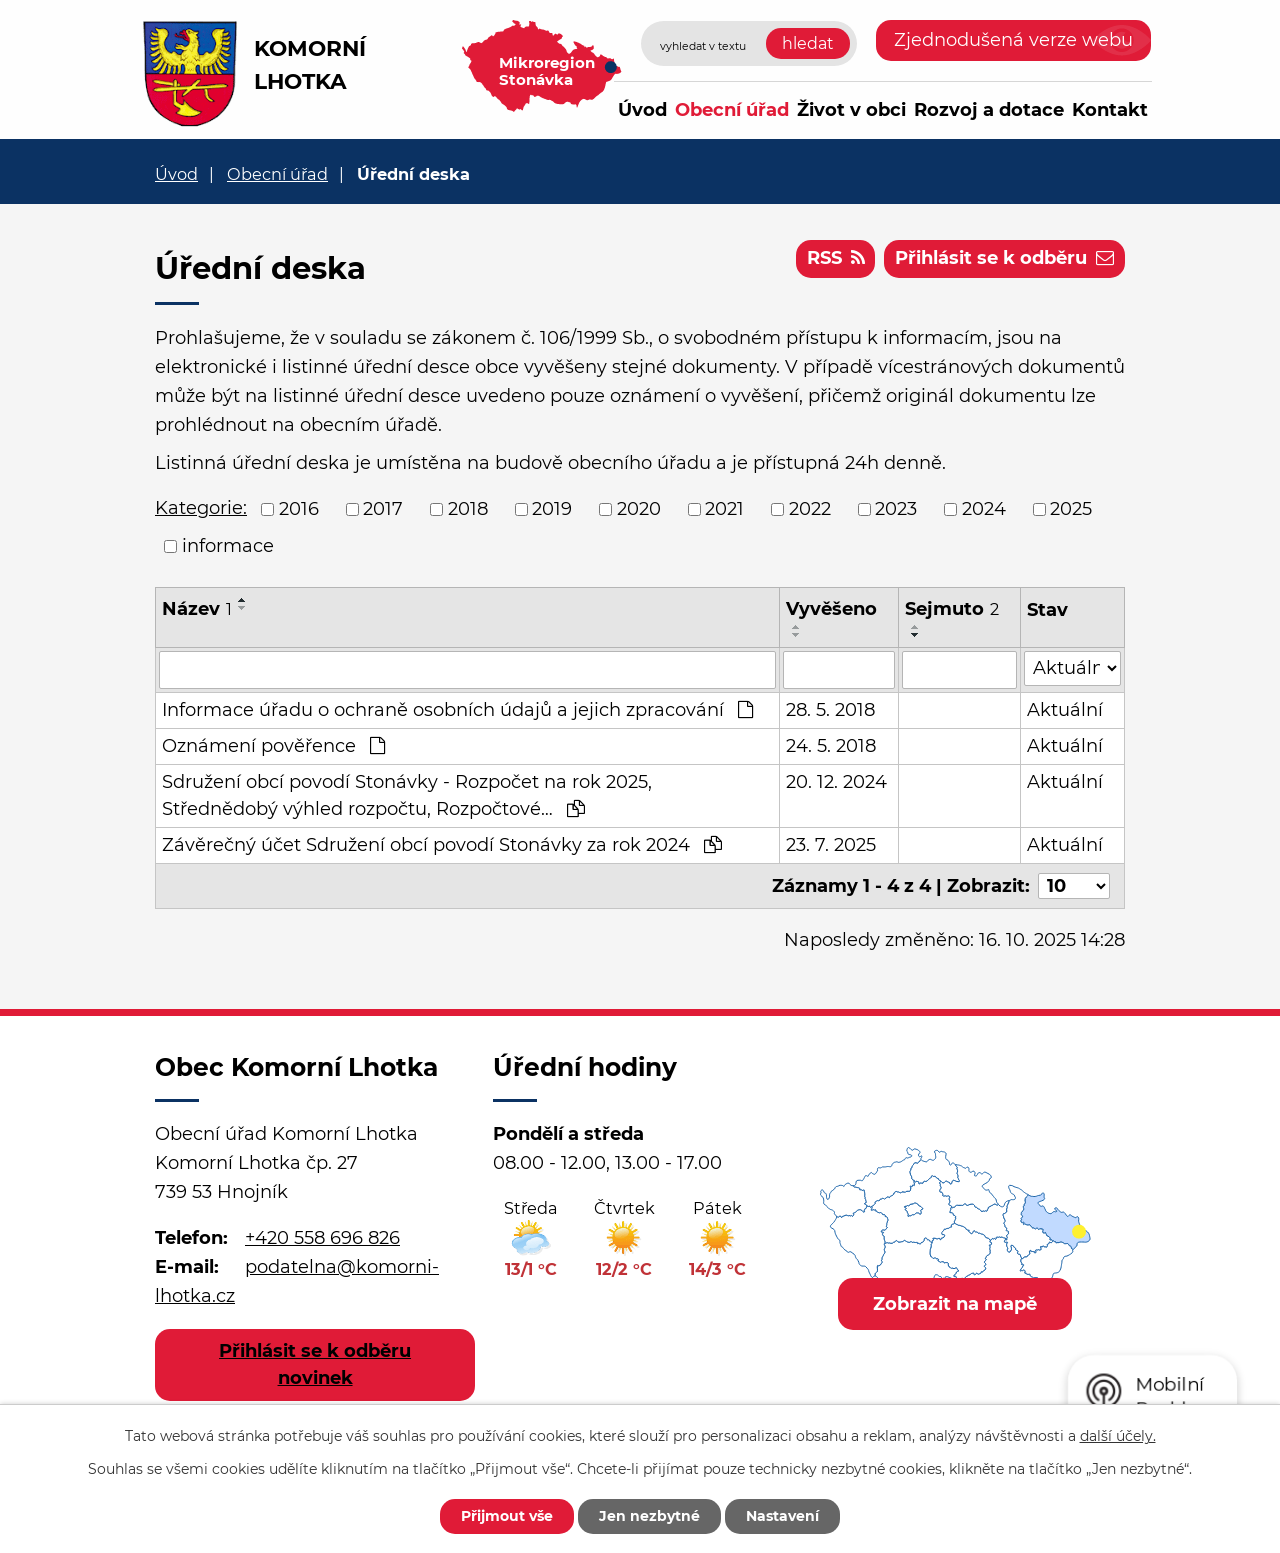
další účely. (1118, 1436)
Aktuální (1065, 710)
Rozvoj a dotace (989, 110)
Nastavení (782, 1516)
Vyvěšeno (831, 609)
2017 (383, 509)
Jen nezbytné (649, 1516)
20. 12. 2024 (836, 782)
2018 (468, 509)
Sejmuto (952, 609)
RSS (836, 258)
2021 (724, 509)
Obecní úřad (732, 110)
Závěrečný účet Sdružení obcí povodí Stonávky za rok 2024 (442, 845)
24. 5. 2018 (831, 746)
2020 (639, 509)
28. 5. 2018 (830, 710)
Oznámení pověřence (273, 746)
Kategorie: (201, 508)
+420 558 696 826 (322, 1238)
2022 (810, 509)
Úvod (642, 110)
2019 (552, 509)
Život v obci (851, 110)
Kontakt (1110, 110)
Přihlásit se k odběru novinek (315, 1364)
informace (228, 546)
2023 (896, 509)
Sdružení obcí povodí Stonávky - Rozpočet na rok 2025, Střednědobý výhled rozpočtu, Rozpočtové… (407, 795)
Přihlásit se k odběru (1004, 258)
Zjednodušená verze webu (1013, 40)
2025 (1071, 509)
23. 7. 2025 (831, 845)
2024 (984, 509)
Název (197, 609)
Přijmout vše (507, 1516)
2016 (299, 509)
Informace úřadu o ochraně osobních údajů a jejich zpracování (457, 710)
